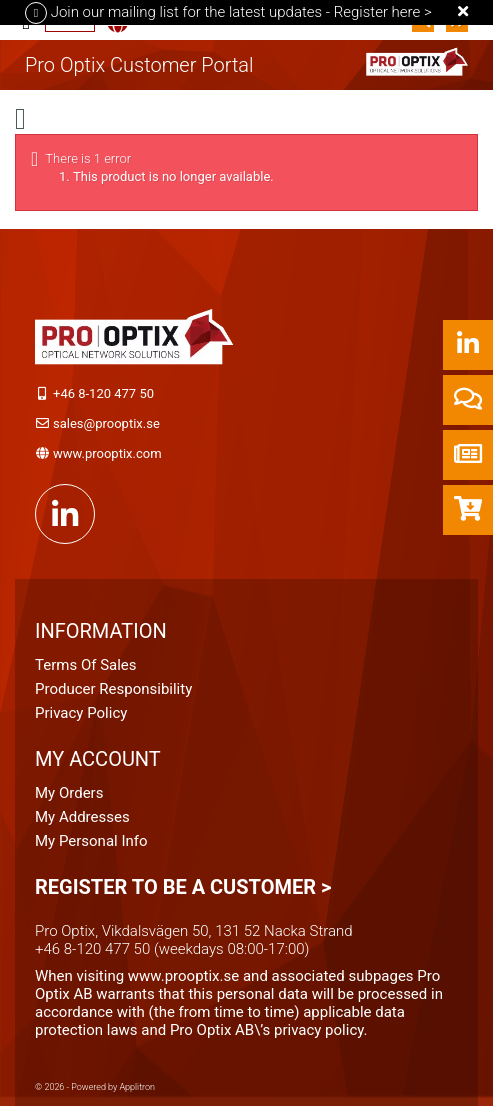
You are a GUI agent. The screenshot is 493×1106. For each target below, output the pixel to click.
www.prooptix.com (107, 453)
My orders (69, 793)
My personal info (91, 841)
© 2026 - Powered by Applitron (95, 1087)
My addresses (82, 817)
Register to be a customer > (183, 887)
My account (98, 759)
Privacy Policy (81, 713)
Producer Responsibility (113, 689)
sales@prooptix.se (106, 423)
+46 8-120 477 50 (103, 393)
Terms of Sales (86, 665)
